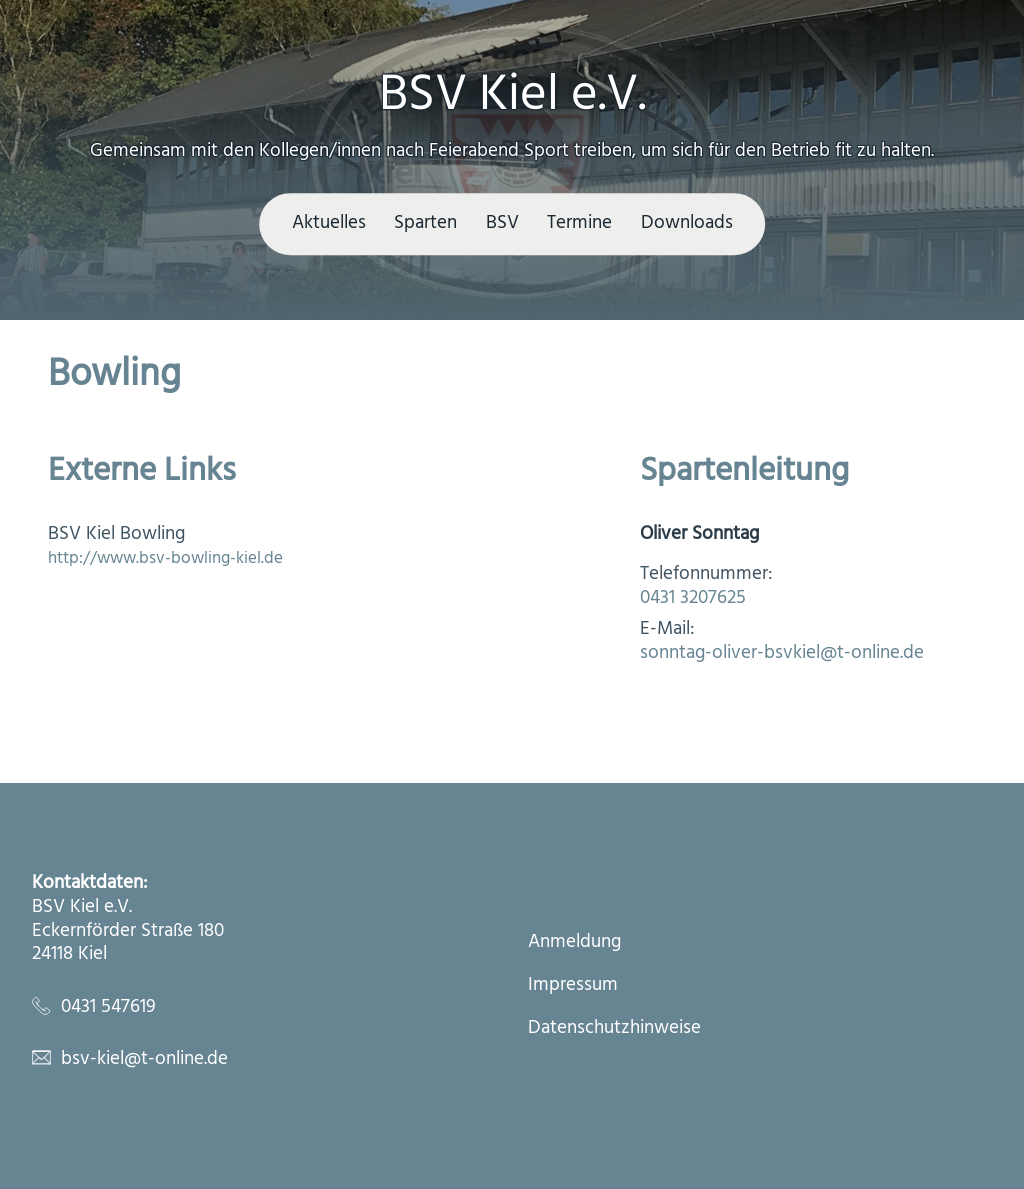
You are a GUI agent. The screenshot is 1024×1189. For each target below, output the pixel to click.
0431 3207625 (693, 598)
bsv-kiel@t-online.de (144, 1059)
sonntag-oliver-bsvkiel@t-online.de (782, 653)
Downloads (687, 223)
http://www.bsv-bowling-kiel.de (165, 558)
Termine (579, 223)
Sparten (425, 223)
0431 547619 (108, 1007)
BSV (502, 223)
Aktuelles (329, 223)
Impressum (573, 986)
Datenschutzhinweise (614, 1029)
